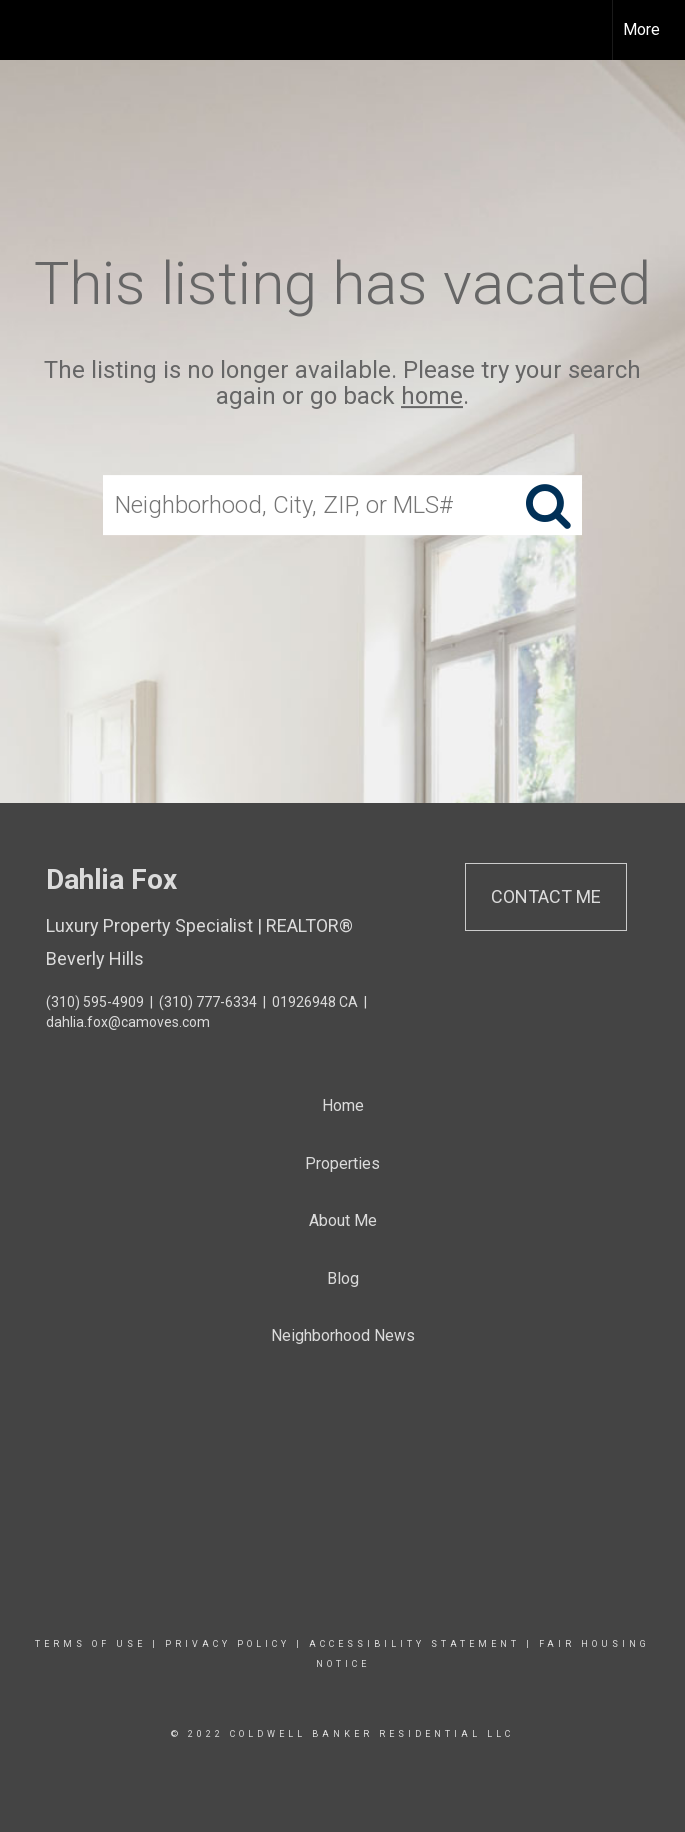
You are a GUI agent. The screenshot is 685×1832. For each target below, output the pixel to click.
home (432, 397)
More (641, 29)
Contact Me (546, 896)
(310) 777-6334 (208, 1002)
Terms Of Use (90, 1644)
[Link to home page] (25, 30)
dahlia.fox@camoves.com (128, 1022)
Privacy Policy (227, 1644)
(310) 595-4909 (95, 1002)
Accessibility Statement (414, 1644)
